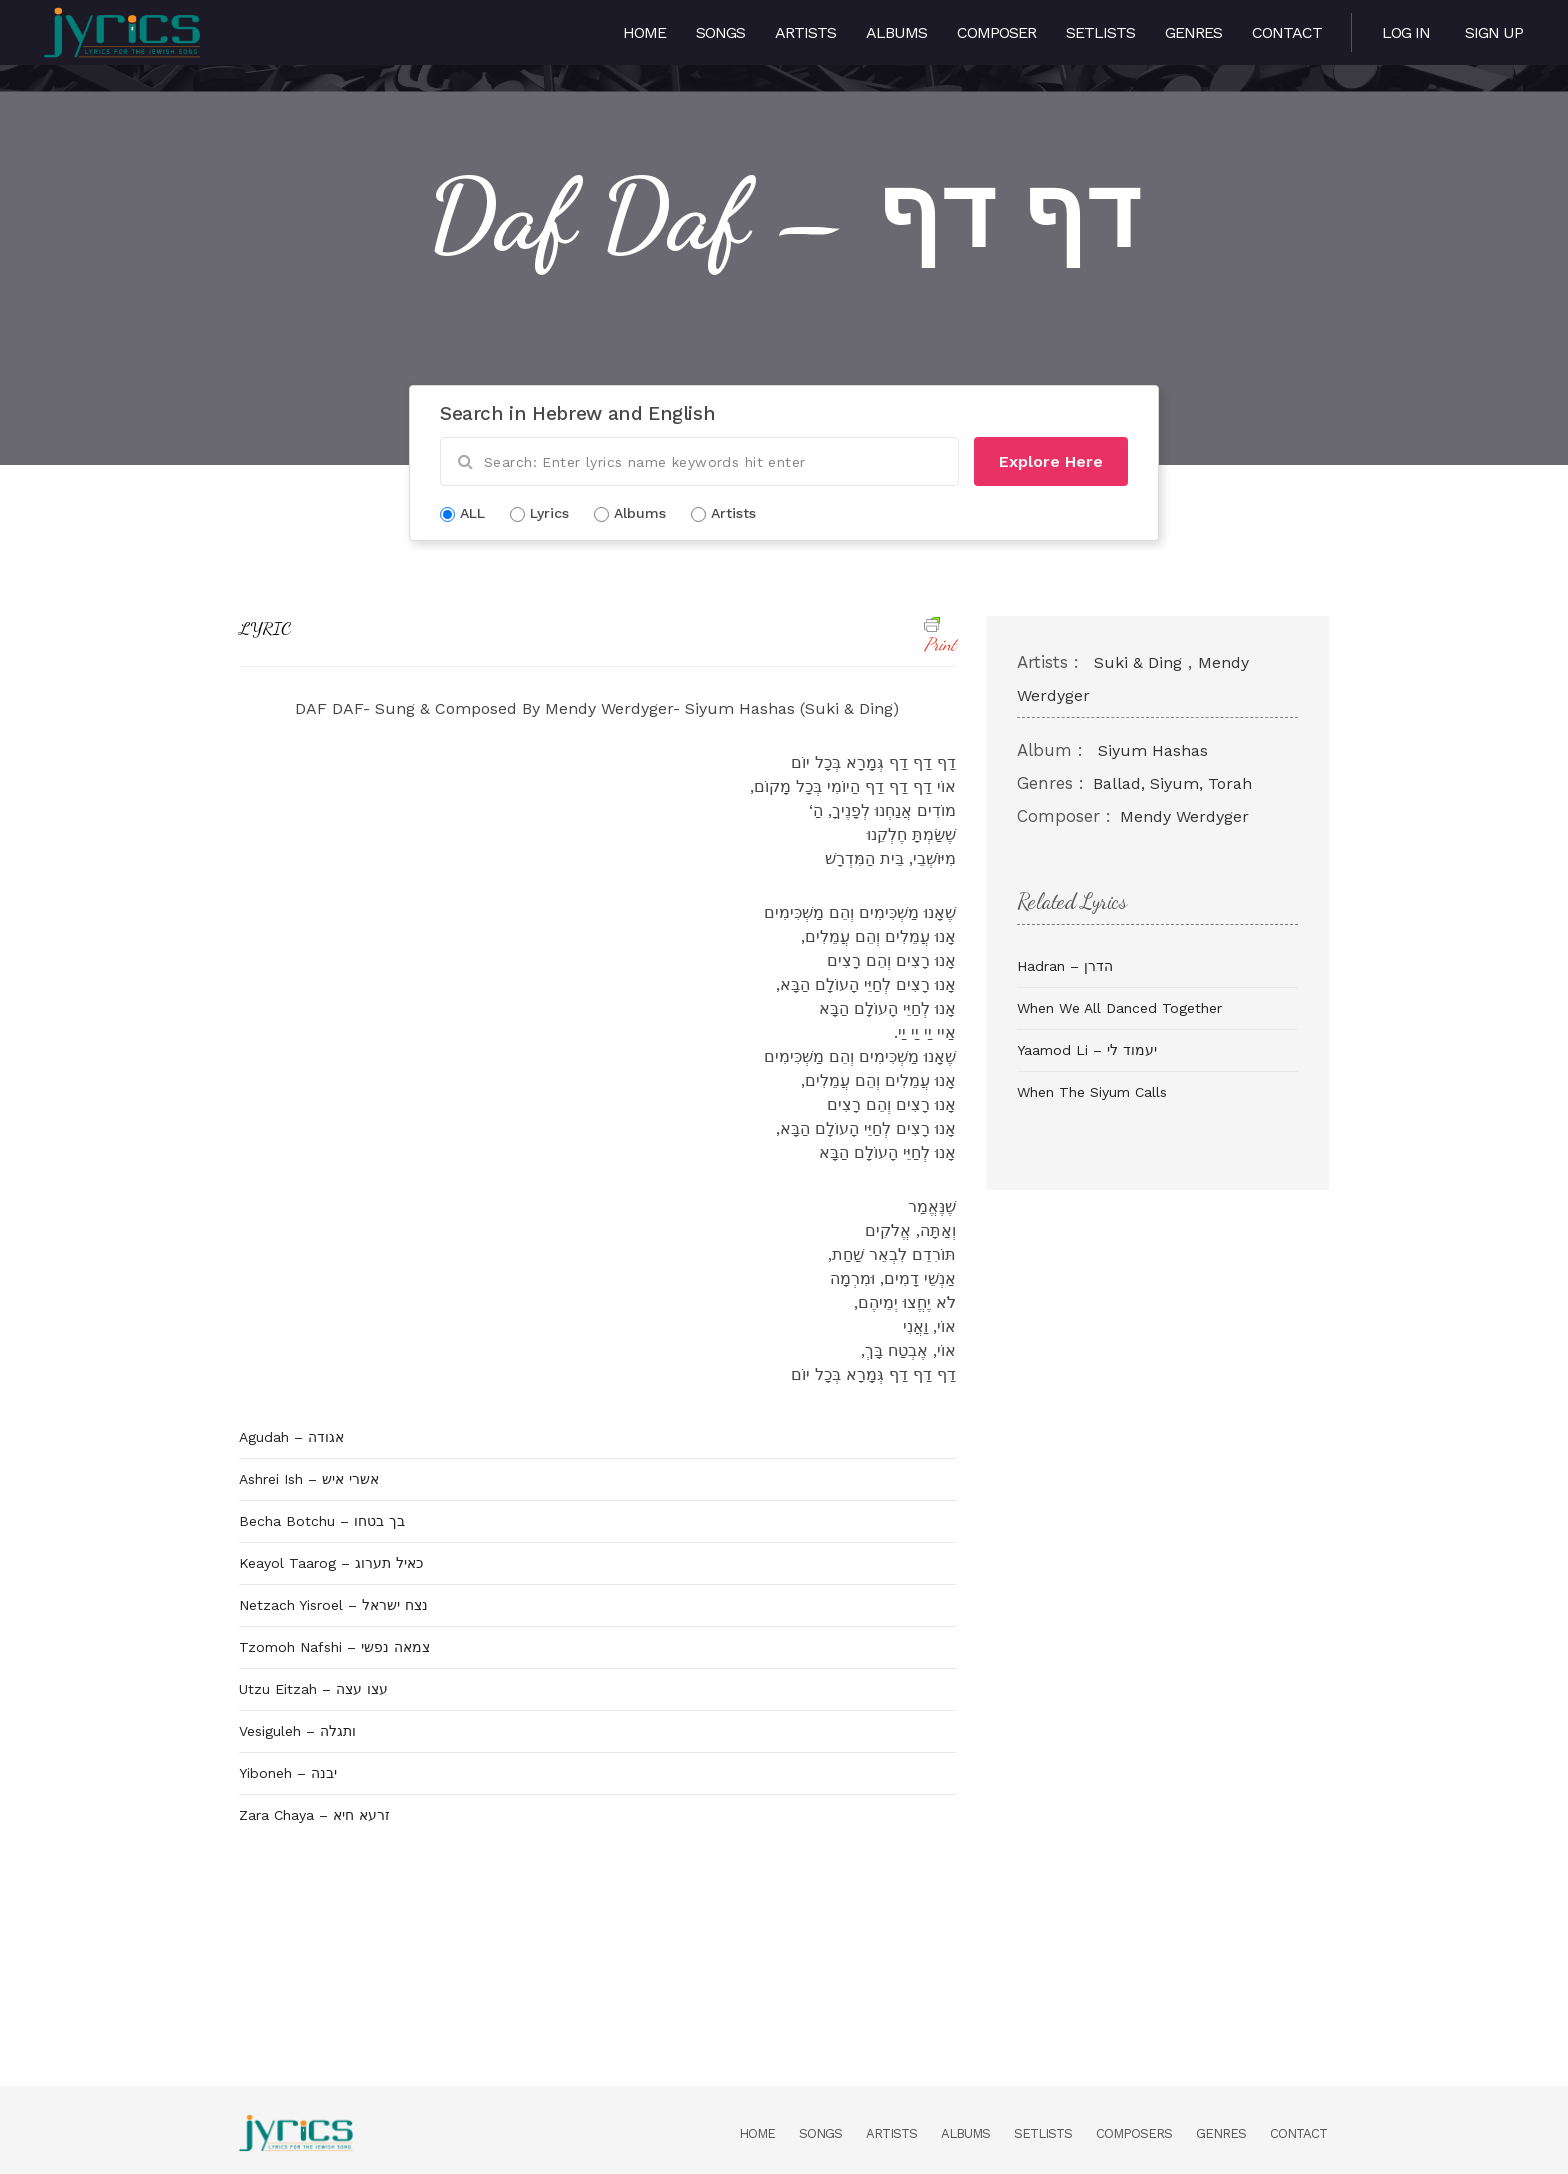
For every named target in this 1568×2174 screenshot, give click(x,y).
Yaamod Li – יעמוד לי (1087, 1050)
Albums (896, 32)
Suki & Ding (1138, 662)
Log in (1406, 32)
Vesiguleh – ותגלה (297, 1731)
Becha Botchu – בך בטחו (322, 1521)
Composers (1134, 2133)
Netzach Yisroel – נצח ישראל (333, 1605)
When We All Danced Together (1119, 1008)
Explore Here (1051, 461)
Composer (996, 32)
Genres (1193, 32)
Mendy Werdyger (1184, 816)
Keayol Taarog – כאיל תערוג (331, 1563)
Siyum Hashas (1153, 750)
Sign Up (1494, 32)
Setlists (1100, 32)
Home (644, 32)
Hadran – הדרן (1065, 966)
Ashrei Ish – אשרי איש (309, 1479)
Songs (720, 32)
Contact (1287, 32)
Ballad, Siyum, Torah (1172, 783)
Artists (805, 32)
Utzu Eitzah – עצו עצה (313, 1689)
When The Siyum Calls (1092, 1092)
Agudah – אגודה (291, 1437)
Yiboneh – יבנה (288, 1773)
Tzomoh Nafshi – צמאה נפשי (334, 1647)
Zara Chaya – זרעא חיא (314, 1815)
